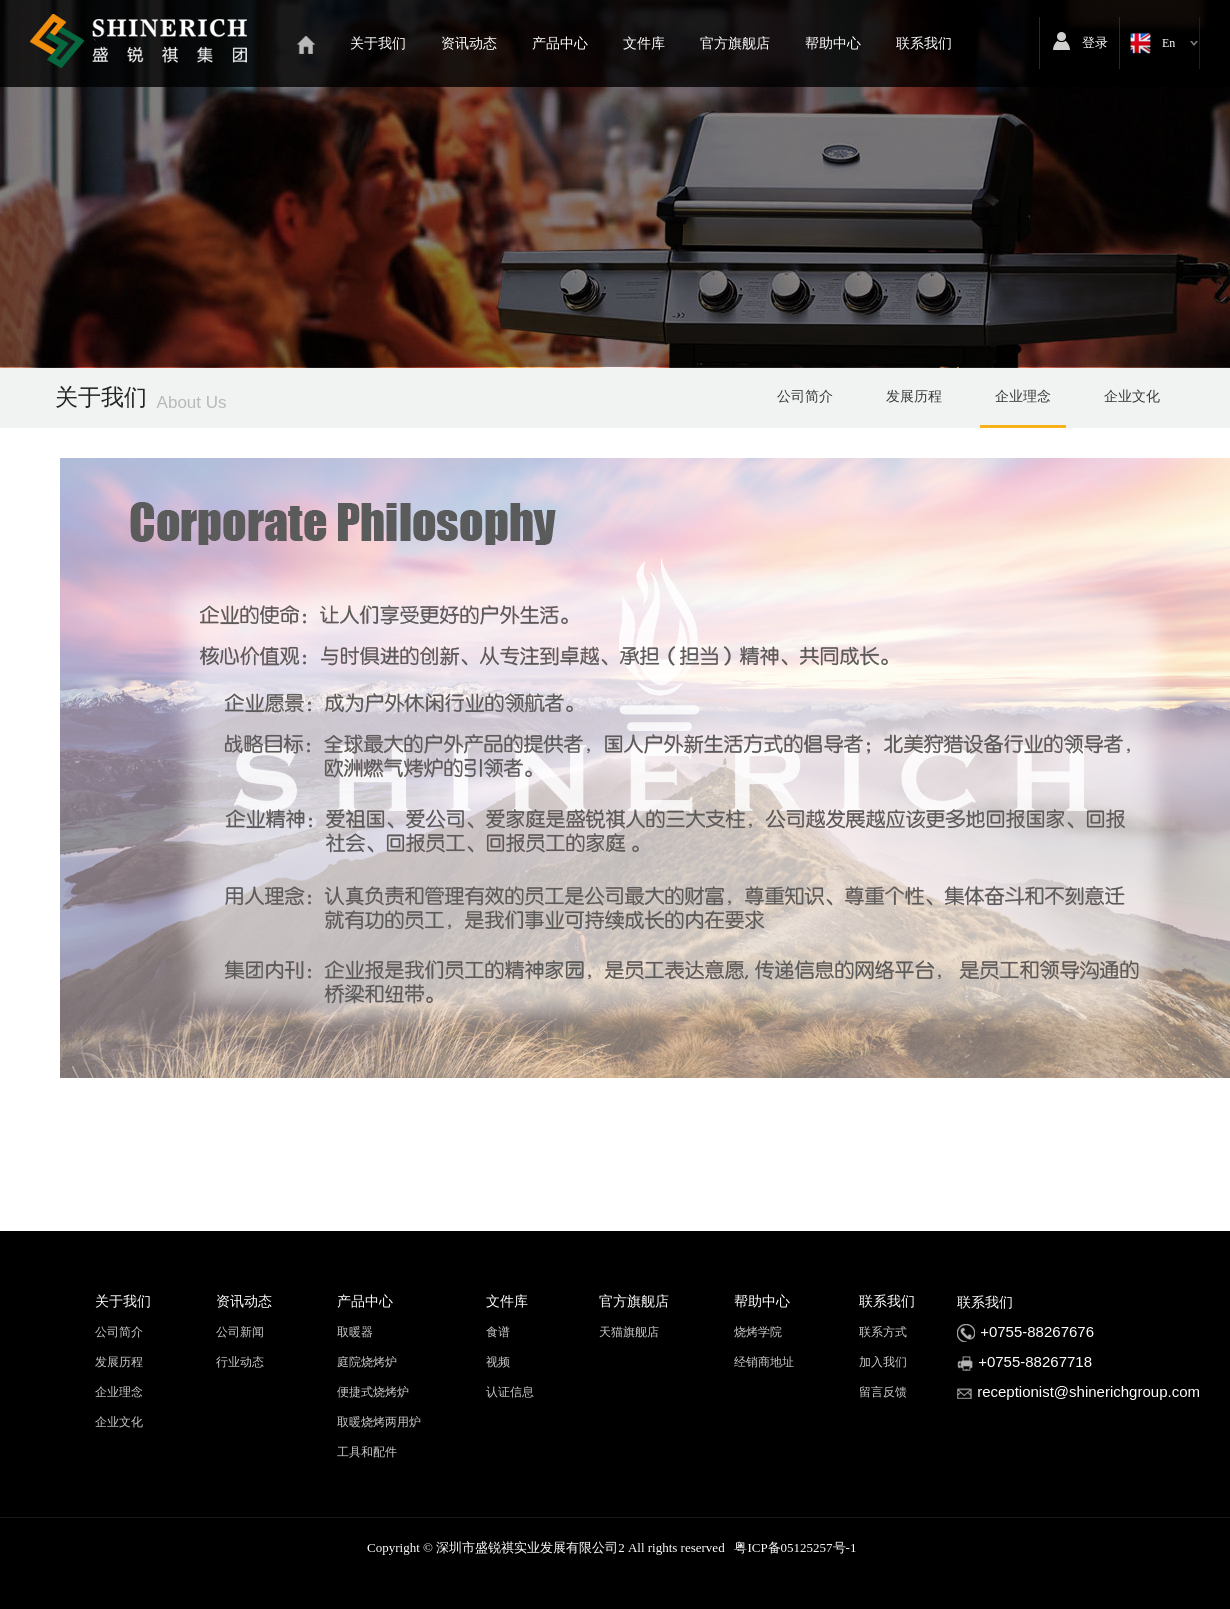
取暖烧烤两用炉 (379, 1422)
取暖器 (355, 1332)
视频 (498, 1362)
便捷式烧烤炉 (373, 1392)
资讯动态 (469, 43)
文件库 (644, 43)
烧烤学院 (758, 1332)
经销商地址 (764, 1362)
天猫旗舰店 (629, 1332)
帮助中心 (833, 43)
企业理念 (1023, 396)
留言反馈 (883, 1392)
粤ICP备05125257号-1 (795, 1547)
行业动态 (240, 1362)
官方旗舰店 (735, 43)
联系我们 (924, 43)
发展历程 (914, 396)
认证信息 (510, 1392)
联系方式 (883, 1332)
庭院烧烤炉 (367, 1362)
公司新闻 (240, 1332)
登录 (1095, 42)
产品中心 (560, 43)
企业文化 (1132, 396)
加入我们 (883, 1362)
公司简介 (805, 396)
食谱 (498, 1332)
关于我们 (378, 43)
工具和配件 (367, 1452)
